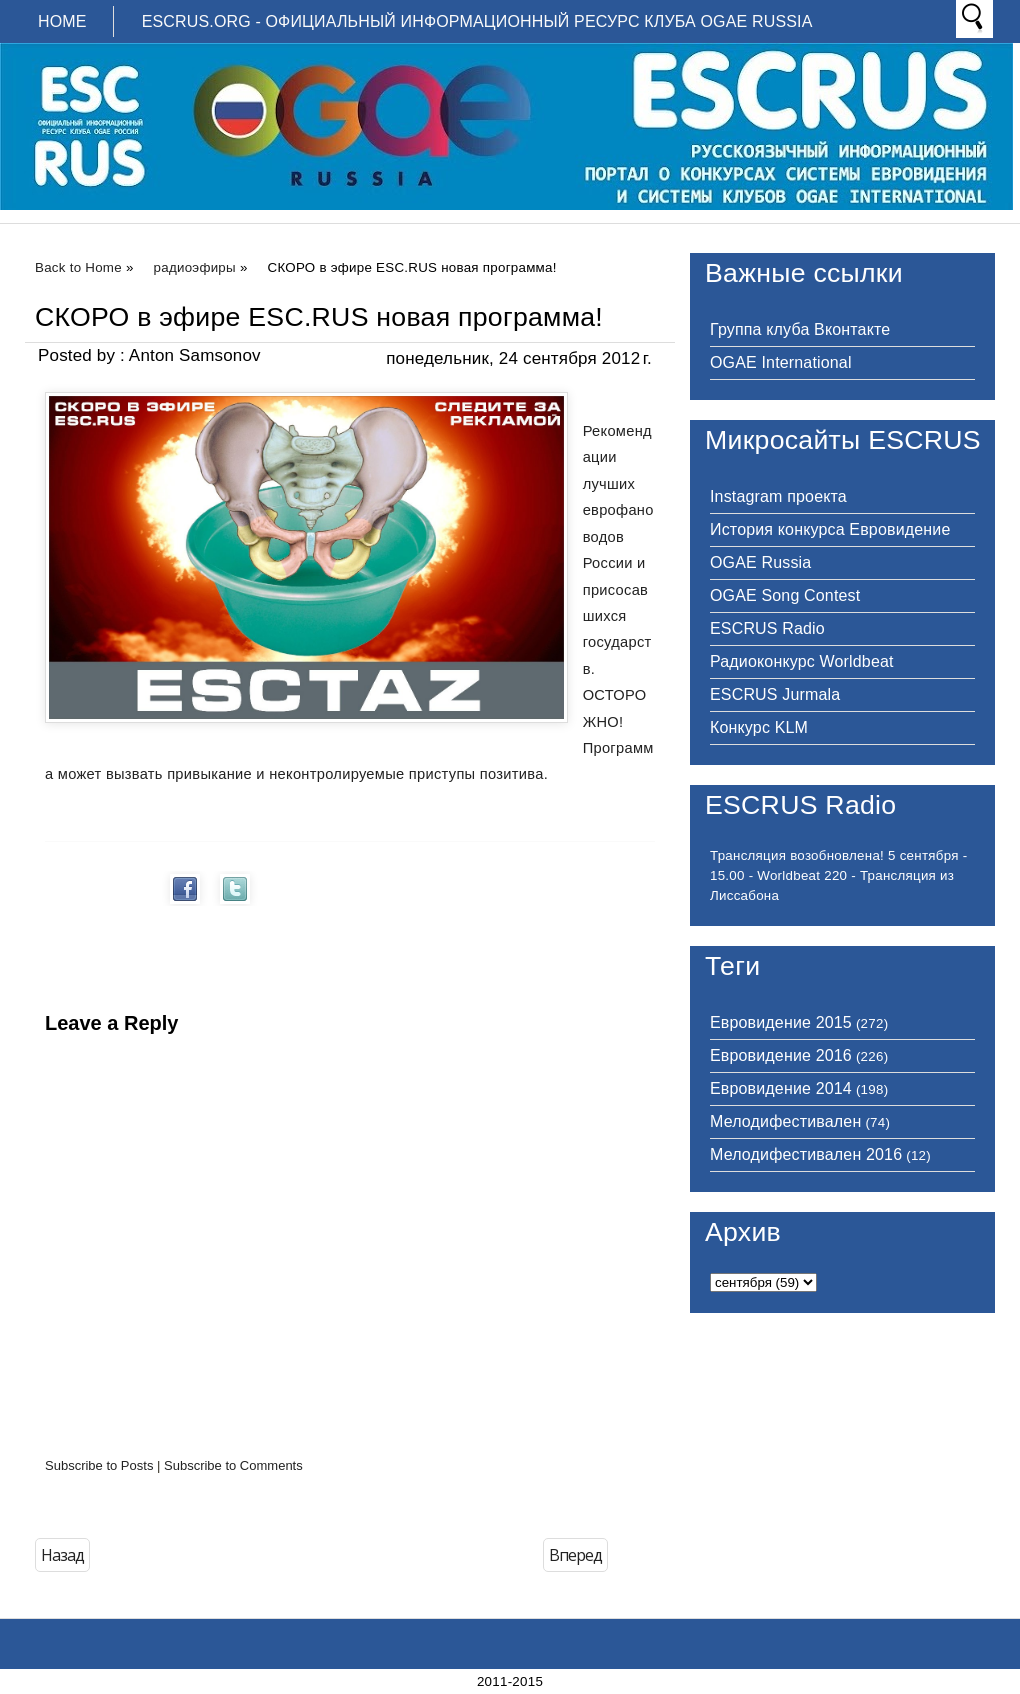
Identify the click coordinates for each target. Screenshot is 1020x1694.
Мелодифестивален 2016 (806, 1154)
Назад (62, 1555)
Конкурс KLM (759, 727)
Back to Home (78, 267)
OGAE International (781, 362)
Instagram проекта (778, 496)
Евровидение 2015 (781, 1022)
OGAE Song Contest (785, 595)
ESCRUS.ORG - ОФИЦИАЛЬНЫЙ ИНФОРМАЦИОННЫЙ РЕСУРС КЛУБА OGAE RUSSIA (477, 21)
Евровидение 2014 (781, 1088)
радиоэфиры (195, 267)
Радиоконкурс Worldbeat (802, 661)
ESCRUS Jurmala (775, 694)
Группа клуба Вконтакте (800, 329)
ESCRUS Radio (767, 628)
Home (62, 21)
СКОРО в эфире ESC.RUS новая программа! (319, 317)
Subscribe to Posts (99, 1465)
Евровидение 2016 (781, 1055)
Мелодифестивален (785, 1121)
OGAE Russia (760, 562)
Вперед (575, 1555)
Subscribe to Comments (233, 1465)
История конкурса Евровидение (830, 529)
